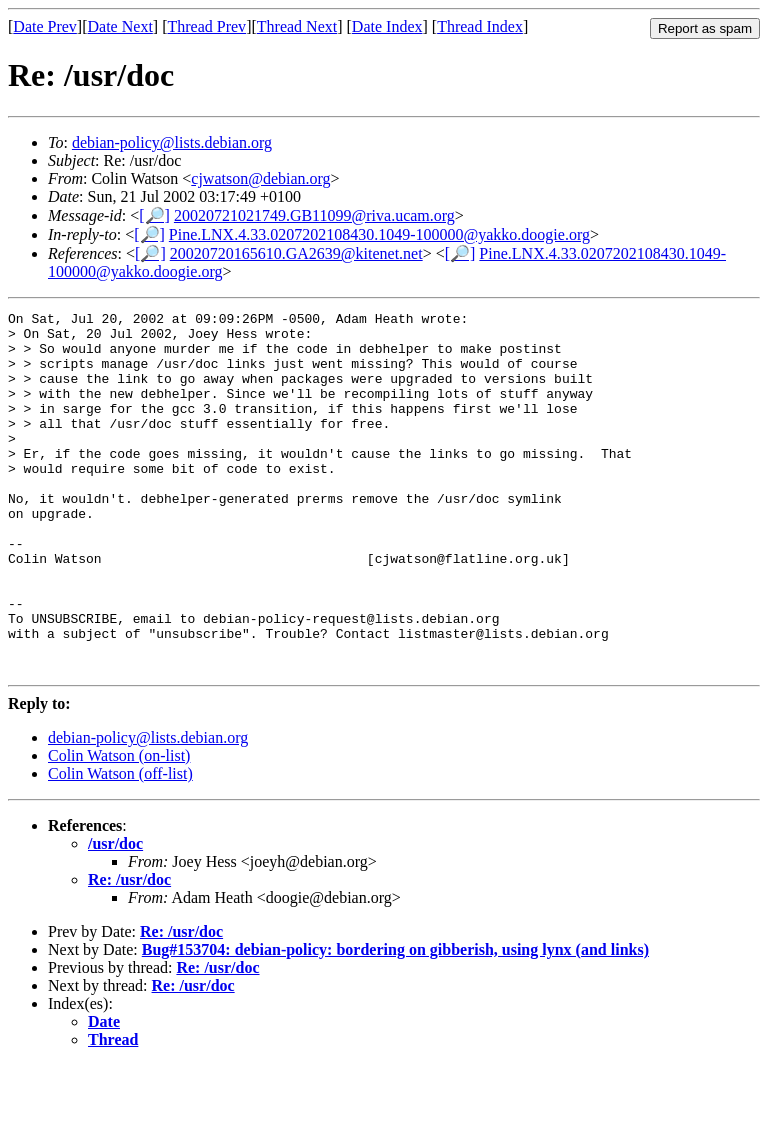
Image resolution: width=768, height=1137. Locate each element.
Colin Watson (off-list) (120, 845)
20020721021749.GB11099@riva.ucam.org (314, 215)
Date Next (120, 26)
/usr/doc (115, 915)
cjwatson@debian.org (260, 178)
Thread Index (480, 26)
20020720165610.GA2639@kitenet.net (296, 253)
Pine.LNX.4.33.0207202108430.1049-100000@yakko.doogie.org (379, 234)
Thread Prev (206, 26)
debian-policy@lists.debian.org (172, 142)
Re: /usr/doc (129, 951)
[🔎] (154, 215)
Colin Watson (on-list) (119, 827)
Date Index (387, 26)
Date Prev (45, 26)
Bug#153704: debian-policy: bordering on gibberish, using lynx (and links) (395, 1021)
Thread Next (297, 26)
